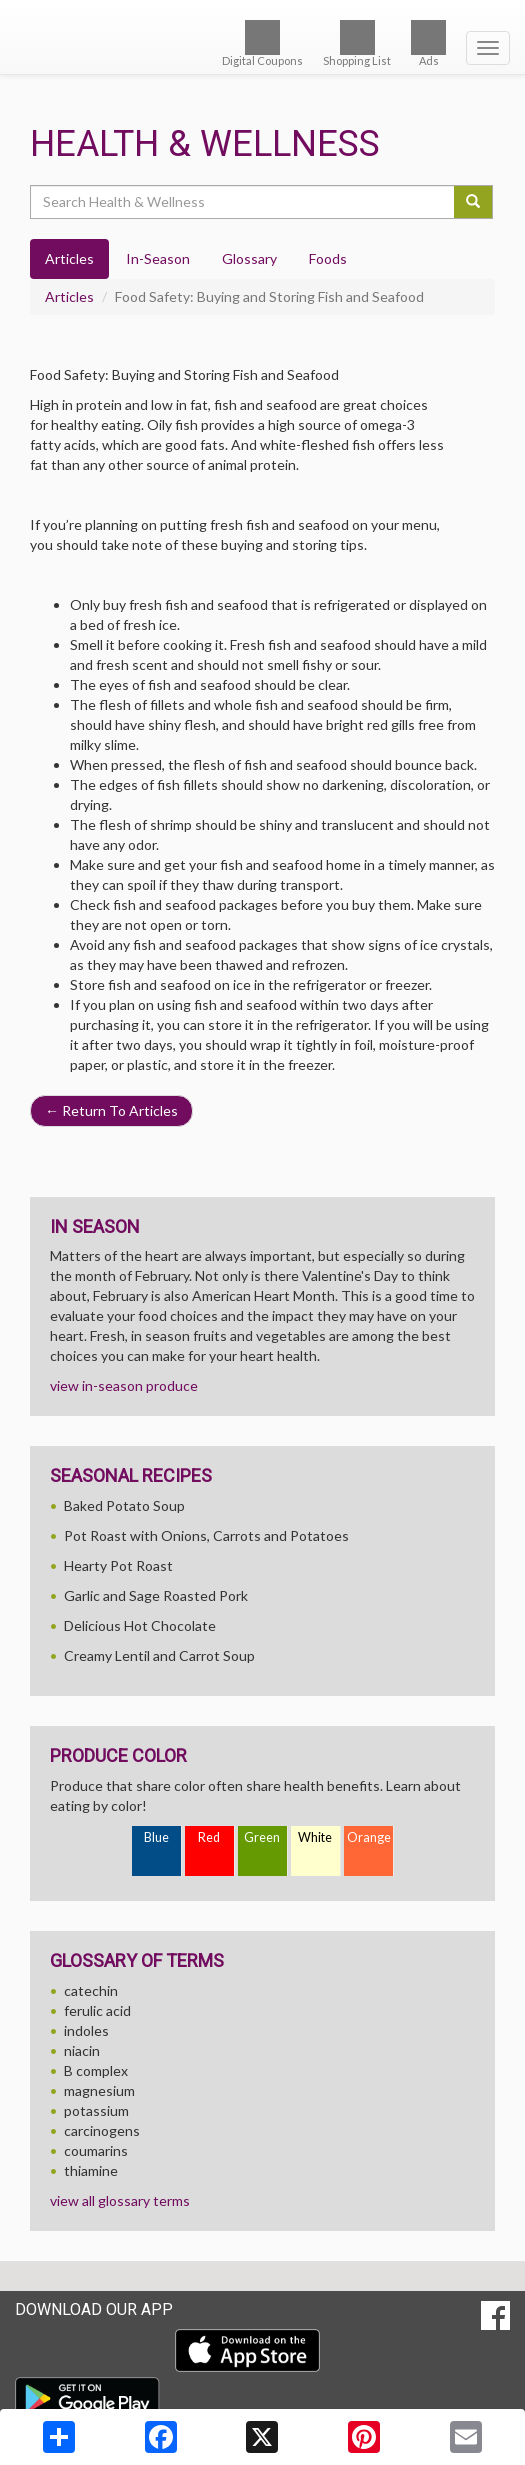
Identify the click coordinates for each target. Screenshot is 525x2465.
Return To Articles (111, 1110)
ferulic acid (97, 2010)
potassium (96, 2110)
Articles (69, 296)
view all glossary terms (120, 2200)
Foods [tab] (328, 258)
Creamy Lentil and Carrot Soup (159, 1655)
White (315, 1837)
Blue (156, 1837)
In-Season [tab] (158, 258)
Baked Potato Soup (124, 1505)
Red (209, 1837)
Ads (428, 43)
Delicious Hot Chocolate (140, 1625)
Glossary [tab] (249, 258)
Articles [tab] (69, 258)
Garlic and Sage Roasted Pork (156, 1595)
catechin (91, 1990)
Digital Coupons (262, 43)
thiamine (91, 2170)
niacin (82, 2050)
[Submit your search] (473, 202)
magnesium (99, 2090)
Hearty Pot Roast (118, 1565)
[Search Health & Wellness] (243, 202)
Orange (369, 1837)
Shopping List (357, 43)
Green (262, 1837)
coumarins (96, 2150)
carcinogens (102, 2130)
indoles (86, 2030)
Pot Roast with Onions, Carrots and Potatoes (206, 1535)
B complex (96, 2070)
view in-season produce (124, 1385)
